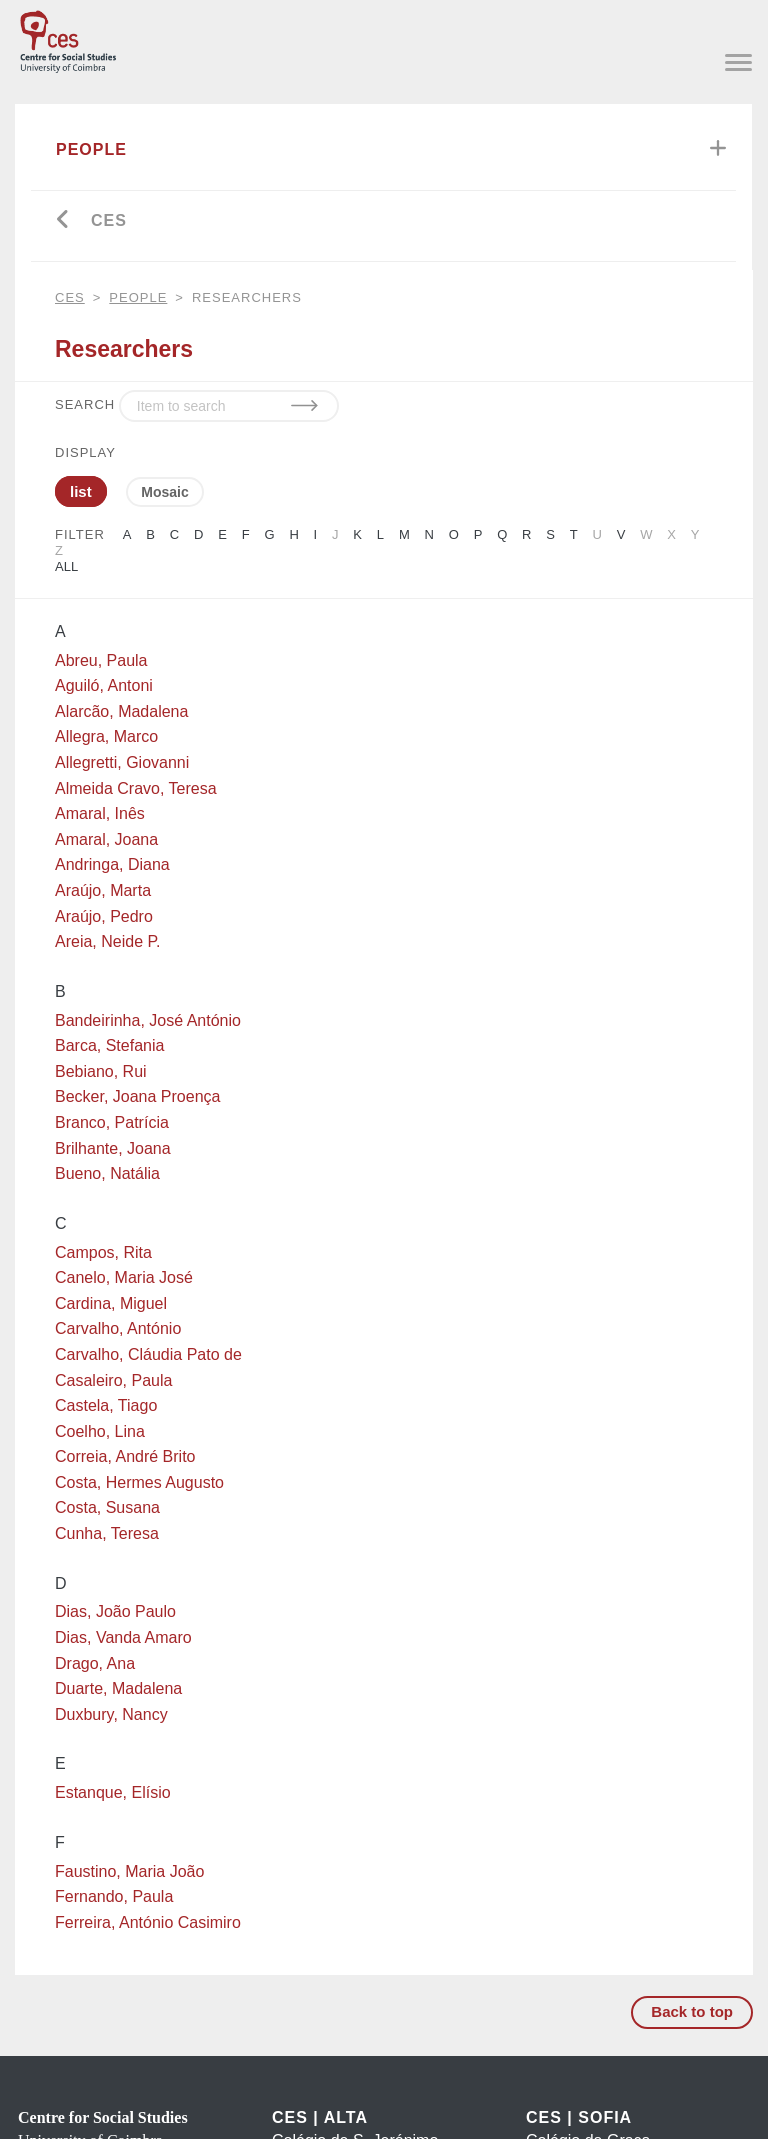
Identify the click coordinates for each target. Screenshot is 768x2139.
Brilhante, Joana (113, 1148)
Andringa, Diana (112, 864)
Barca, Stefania (109, 1045)
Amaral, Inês (100, 813)
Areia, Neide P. (108, 941)
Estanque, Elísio (113, 1792)
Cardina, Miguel (111, 1303)
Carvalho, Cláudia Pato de (148, 1354)
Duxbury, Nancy (111, 1714)
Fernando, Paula (114, 1896)
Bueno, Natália (107, 1173)
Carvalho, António (118, 1328)
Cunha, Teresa (107, 1533)
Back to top (692, 2011)
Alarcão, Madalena (121, 711)
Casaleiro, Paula (113, 1380)
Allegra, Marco (106, 736)
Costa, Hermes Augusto (139, 1482)
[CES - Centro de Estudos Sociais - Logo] (68, 37)
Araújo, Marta (103, 890)
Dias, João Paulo (115, 1611)
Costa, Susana (107, 1507)
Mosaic (164, 492)
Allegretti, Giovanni (122, 762)
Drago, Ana (95, 1663)
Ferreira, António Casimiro (148, 1922)
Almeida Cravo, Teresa (136, 788)
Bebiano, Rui (101, 1071)
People (91, 149)
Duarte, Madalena (118, 1688)
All (66, 566)
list (81, 491)
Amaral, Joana (106, 839)
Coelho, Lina (100, 1431)
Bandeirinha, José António (148, 1020)
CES (109, 220)
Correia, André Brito (125, 1456)
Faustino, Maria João (129, 1871)
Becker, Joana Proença (137, 1096)
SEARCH (85, 404)
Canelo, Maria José (124, 1277)
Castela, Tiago (106, 1405)
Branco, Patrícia (112, 1122)
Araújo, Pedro (104, 916)
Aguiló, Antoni (104, 685)
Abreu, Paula (101, 660)
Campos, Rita (103, 1252)
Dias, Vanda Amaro (123, 1637)
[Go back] (63, 221)
